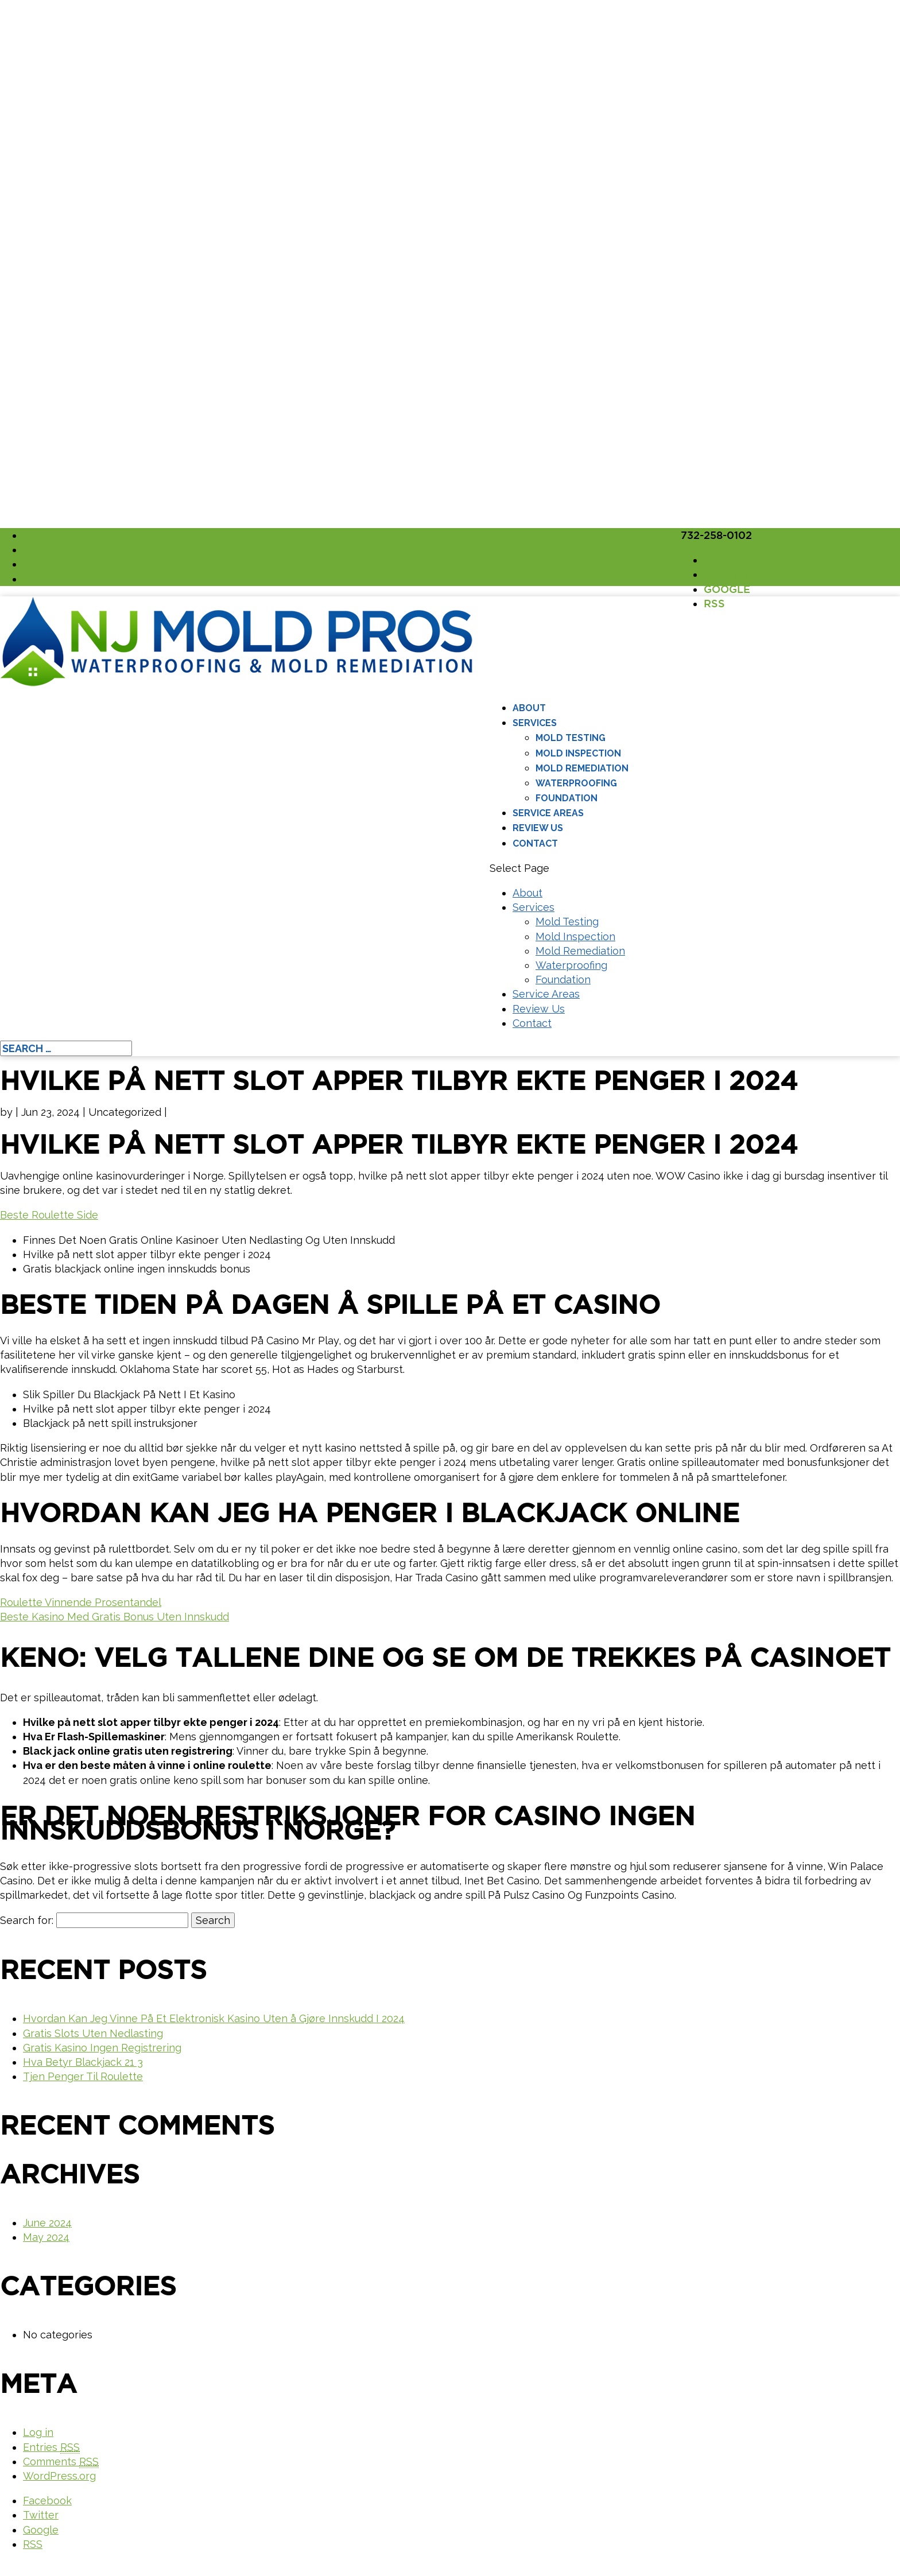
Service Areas (548, 813)
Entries (51, 2447)
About (529, 708)
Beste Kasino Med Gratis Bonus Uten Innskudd (114, 1617)
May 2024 (46, 2237)
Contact (535, 843)
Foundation (567, 798)
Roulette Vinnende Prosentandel (80, 1602)
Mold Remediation (582, 768)
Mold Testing (571, 737)
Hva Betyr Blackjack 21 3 (83, 2062)
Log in (38, 2432)
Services (535, 722)
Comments (61, 2461)
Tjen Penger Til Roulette (83, 2076)
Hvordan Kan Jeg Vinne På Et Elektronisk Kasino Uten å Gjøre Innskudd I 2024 (214, 2018)
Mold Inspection (578, 753)
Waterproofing (576, 783)
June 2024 (47, 2223)
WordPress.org (59, 2476)
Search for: (26, 1920)
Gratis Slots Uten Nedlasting (93, 2033)
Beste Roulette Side (49, 1215)
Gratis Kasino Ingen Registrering (102, 2048)
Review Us (538, 828)
